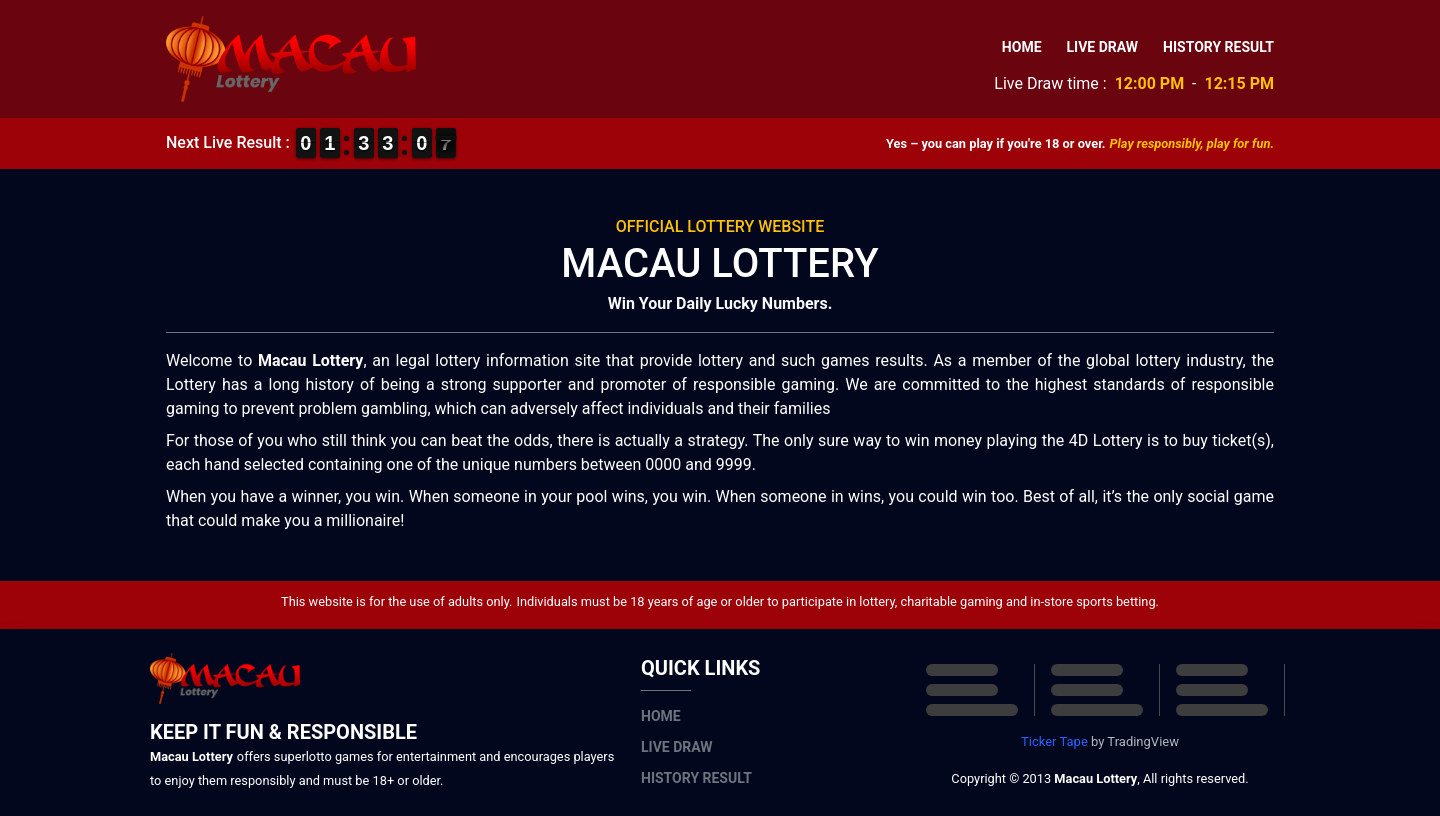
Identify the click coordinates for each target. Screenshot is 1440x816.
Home (1022, 47)
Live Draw (1103, 47)
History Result (1218, 47)
